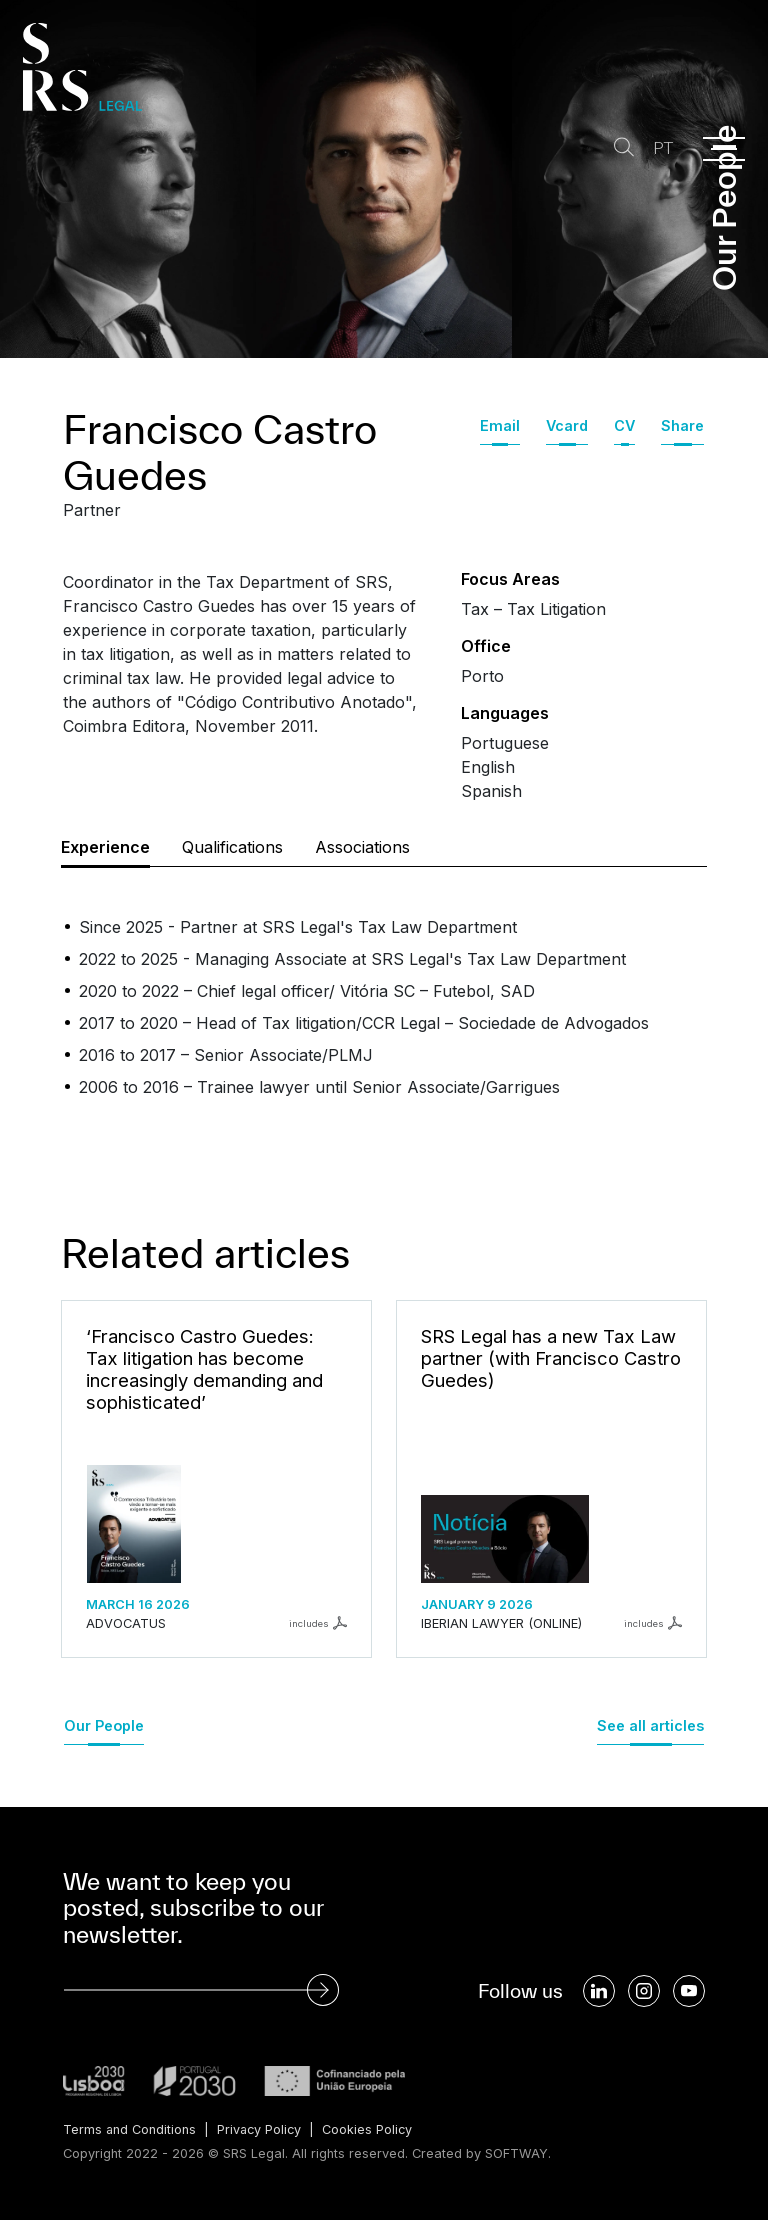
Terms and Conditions (130, 2129)
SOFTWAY (516, 2153)
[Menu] (724, 149)
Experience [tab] (105, 847)
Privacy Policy (261, 2129)
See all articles (650, 1725)
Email (500, 425)
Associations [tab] (362, 847)
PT (662, 148)
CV (624, 425)
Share (682, 425)
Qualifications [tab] (232, 847)
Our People (104, 1725)
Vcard (567, 425)
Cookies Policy (371, 2129)
